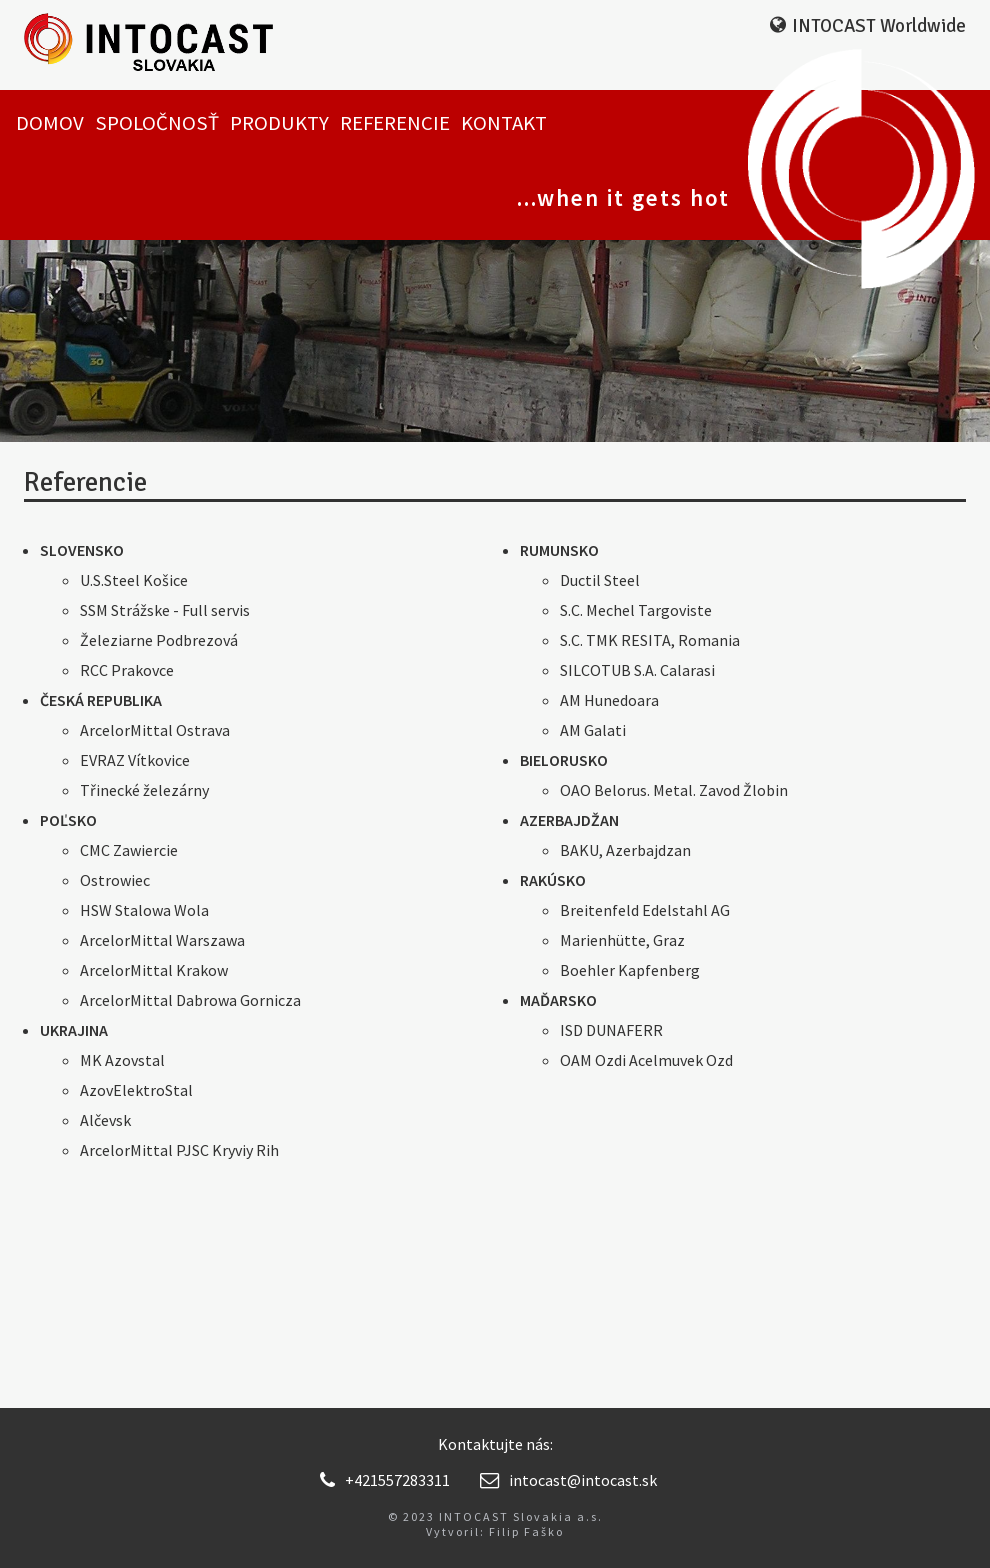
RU (951, 59)
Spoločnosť (157, 123)
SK (876, 59)
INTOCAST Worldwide (879, 25)
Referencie (395, 123)
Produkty (279, 123)
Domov (50, 123)
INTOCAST (170, 45)
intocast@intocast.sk (568, 1480)
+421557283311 (385, 1480)
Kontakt (504, 123)
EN (913, 59)
